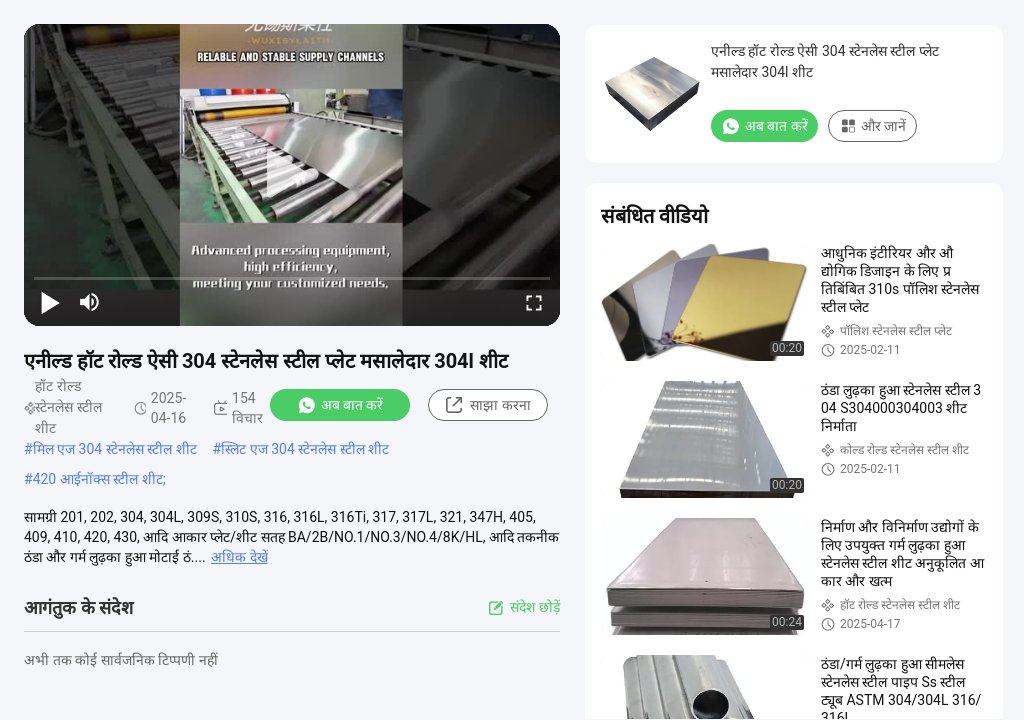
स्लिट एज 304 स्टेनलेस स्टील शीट (305, 449)
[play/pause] (50, 302)
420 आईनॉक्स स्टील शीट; (99, 479)
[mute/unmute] (90, 302)
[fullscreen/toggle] (534, 302)
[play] (292, 175)
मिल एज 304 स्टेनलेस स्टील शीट (115, 449)
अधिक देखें (239, 557)
